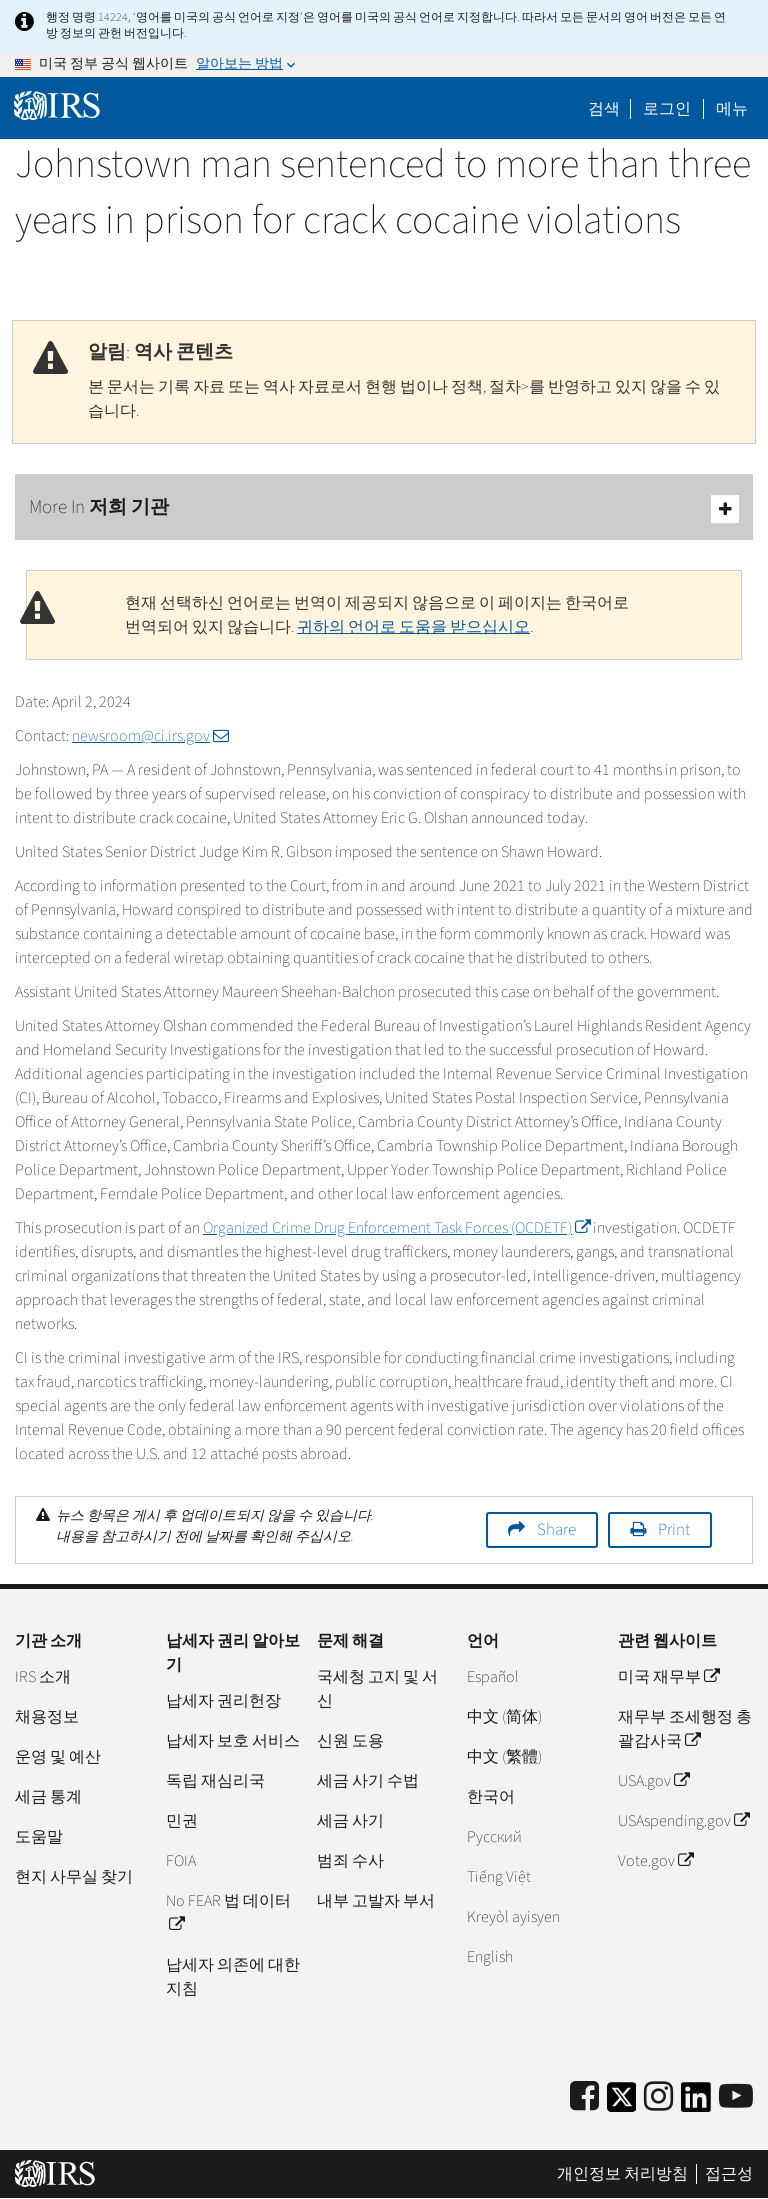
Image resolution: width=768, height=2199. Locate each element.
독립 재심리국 (215, 1781)
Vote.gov (655, 1861)
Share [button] (556, 1530)
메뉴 (732, 109)
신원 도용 (350, 1741)
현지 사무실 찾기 (74, 1877)
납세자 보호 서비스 (233, 1741)
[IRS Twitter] (622, 2103)
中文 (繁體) (504, 1757)
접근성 (729, 2174)
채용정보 (47, 1717)
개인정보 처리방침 (622, 2174)
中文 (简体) (504, 1717)
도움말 (39, 1837)
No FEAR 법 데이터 (228, 1913)
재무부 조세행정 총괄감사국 (685, 1729)
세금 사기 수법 (368, 1781)
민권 (182, 1821)
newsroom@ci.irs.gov (150, 736)
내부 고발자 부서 (376, 1901)
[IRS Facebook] (584, 2097)
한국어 (491, 1797)
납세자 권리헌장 (223, 1701)
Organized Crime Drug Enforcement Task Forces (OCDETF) (396, 1228)
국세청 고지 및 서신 (377, 1689)
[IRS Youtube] (736, 2097)
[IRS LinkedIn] (696, 2103)
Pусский (494, 1837)
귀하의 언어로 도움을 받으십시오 (413, 627)
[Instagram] (658, 2097)
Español (493, 1677)
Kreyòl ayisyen (513, 1917)
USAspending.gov (683, 1821)
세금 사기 (350, 1821)
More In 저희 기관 (384, 508)
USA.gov (653, 1781)
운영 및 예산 (58, 1757)
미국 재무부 (668, 1677)
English (490, 1957)
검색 (604, 109)
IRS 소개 (43, 1677)
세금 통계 (48, 1797)
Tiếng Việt (499, 1877)
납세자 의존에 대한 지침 (233, 1977)
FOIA (181, 1861)
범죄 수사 (350, 1861)
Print (674, 1530)
